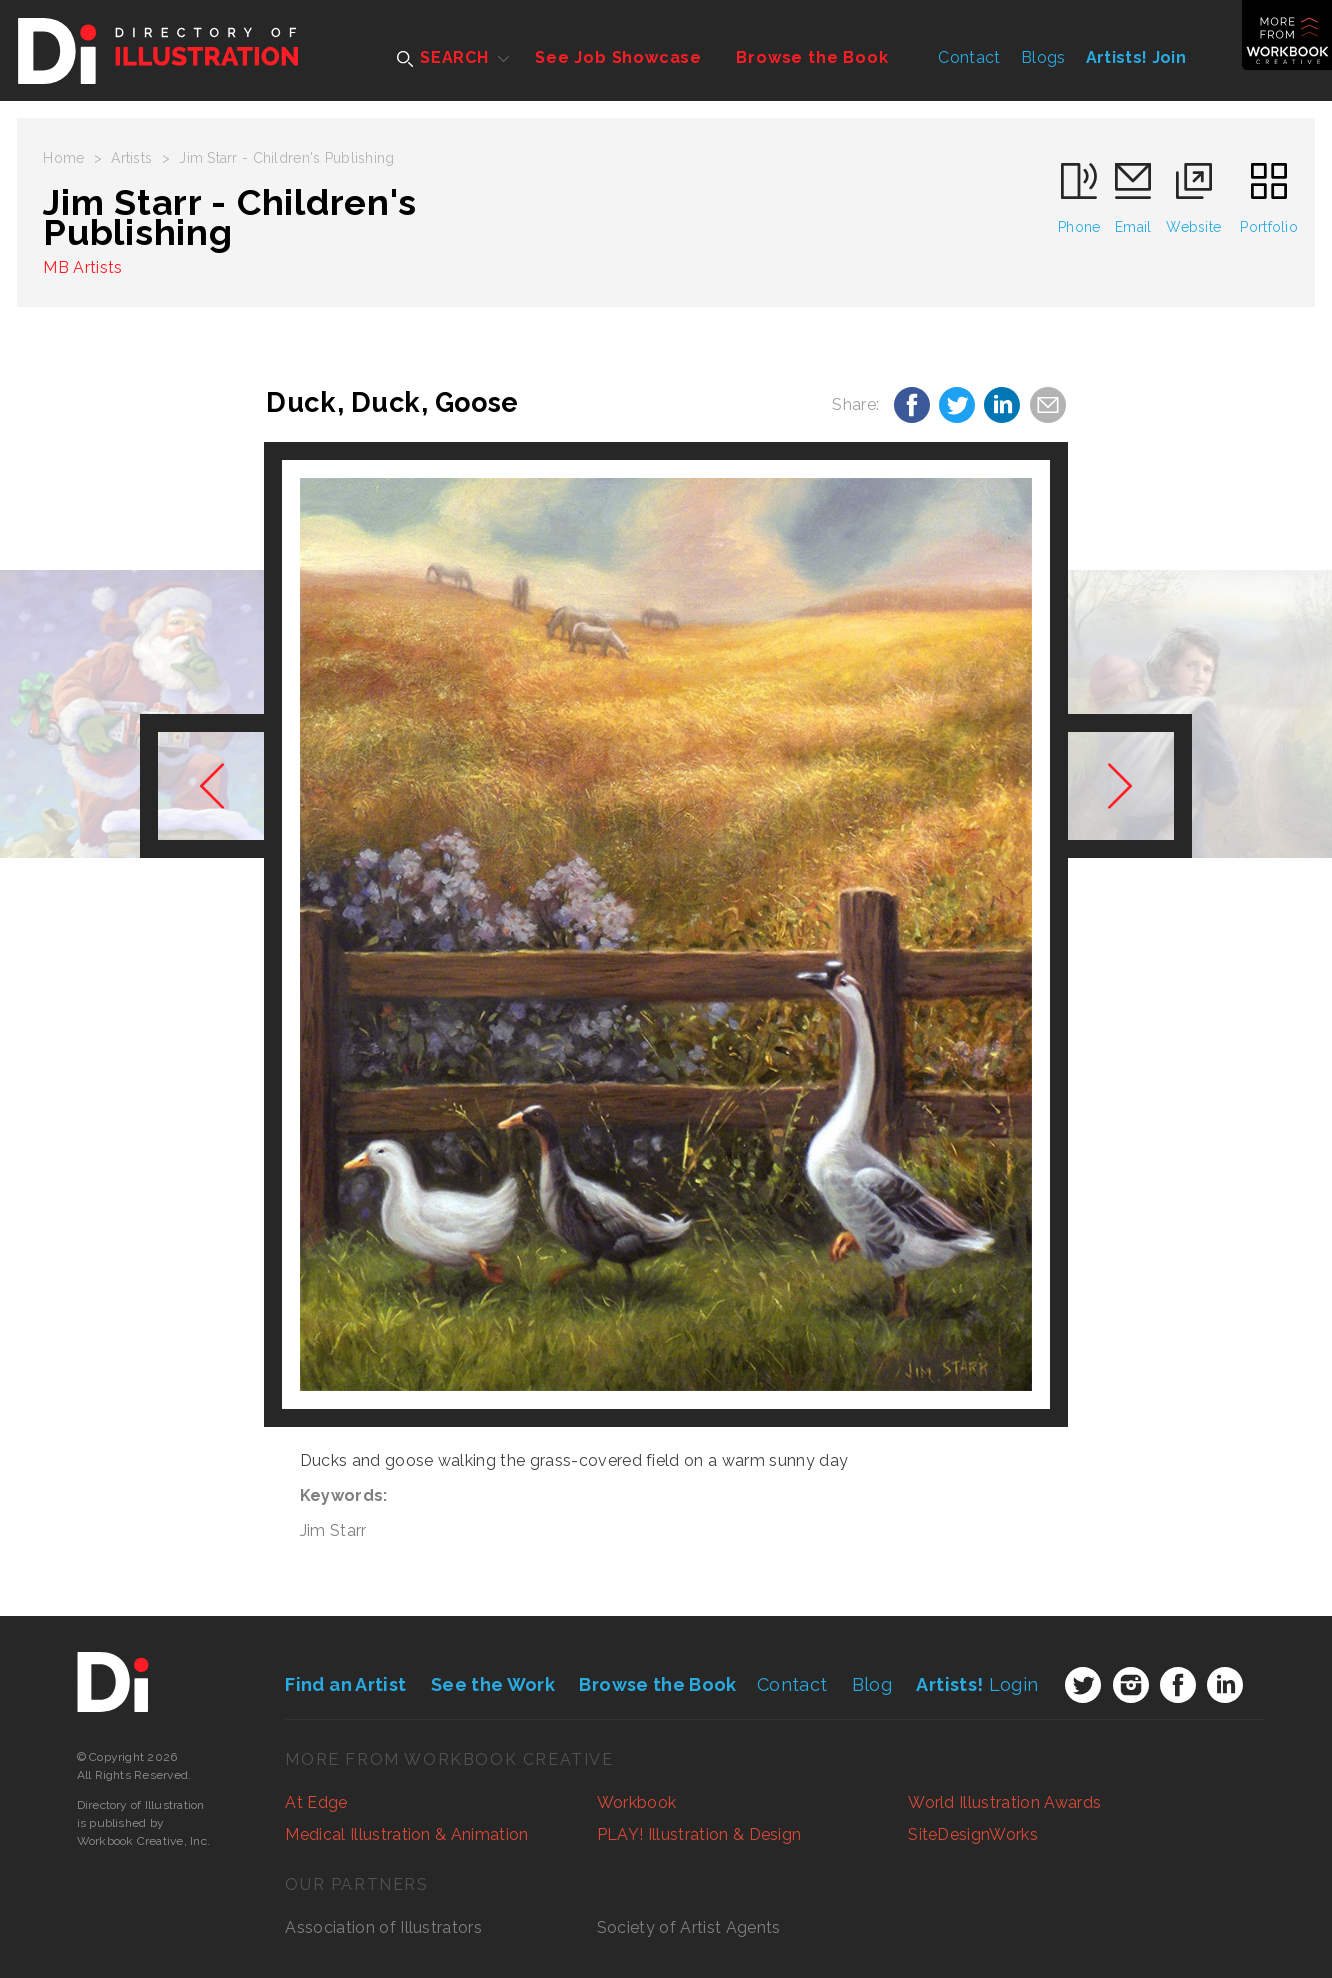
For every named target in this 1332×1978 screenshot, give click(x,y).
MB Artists (82, 267)
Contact (969, 57)
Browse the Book (812, 57)
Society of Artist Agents (689, 1927)
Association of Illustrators (383, 1927)
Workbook (637, 1802)
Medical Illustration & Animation (406, 1834)
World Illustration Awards (1004, 1802)
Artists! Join (1136, 57)
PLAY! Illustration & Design (699, 1834)
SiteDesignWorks (973, 1834)
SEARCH (443, 57)
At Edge (316, 1802)
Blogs (1043, 57)
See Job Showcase (618, 57)
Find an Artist (345, 1684)
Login (977, 1684)
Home (63, 158)
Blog (872, 1684)
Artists (131, 158)
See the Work (493, 1684)
